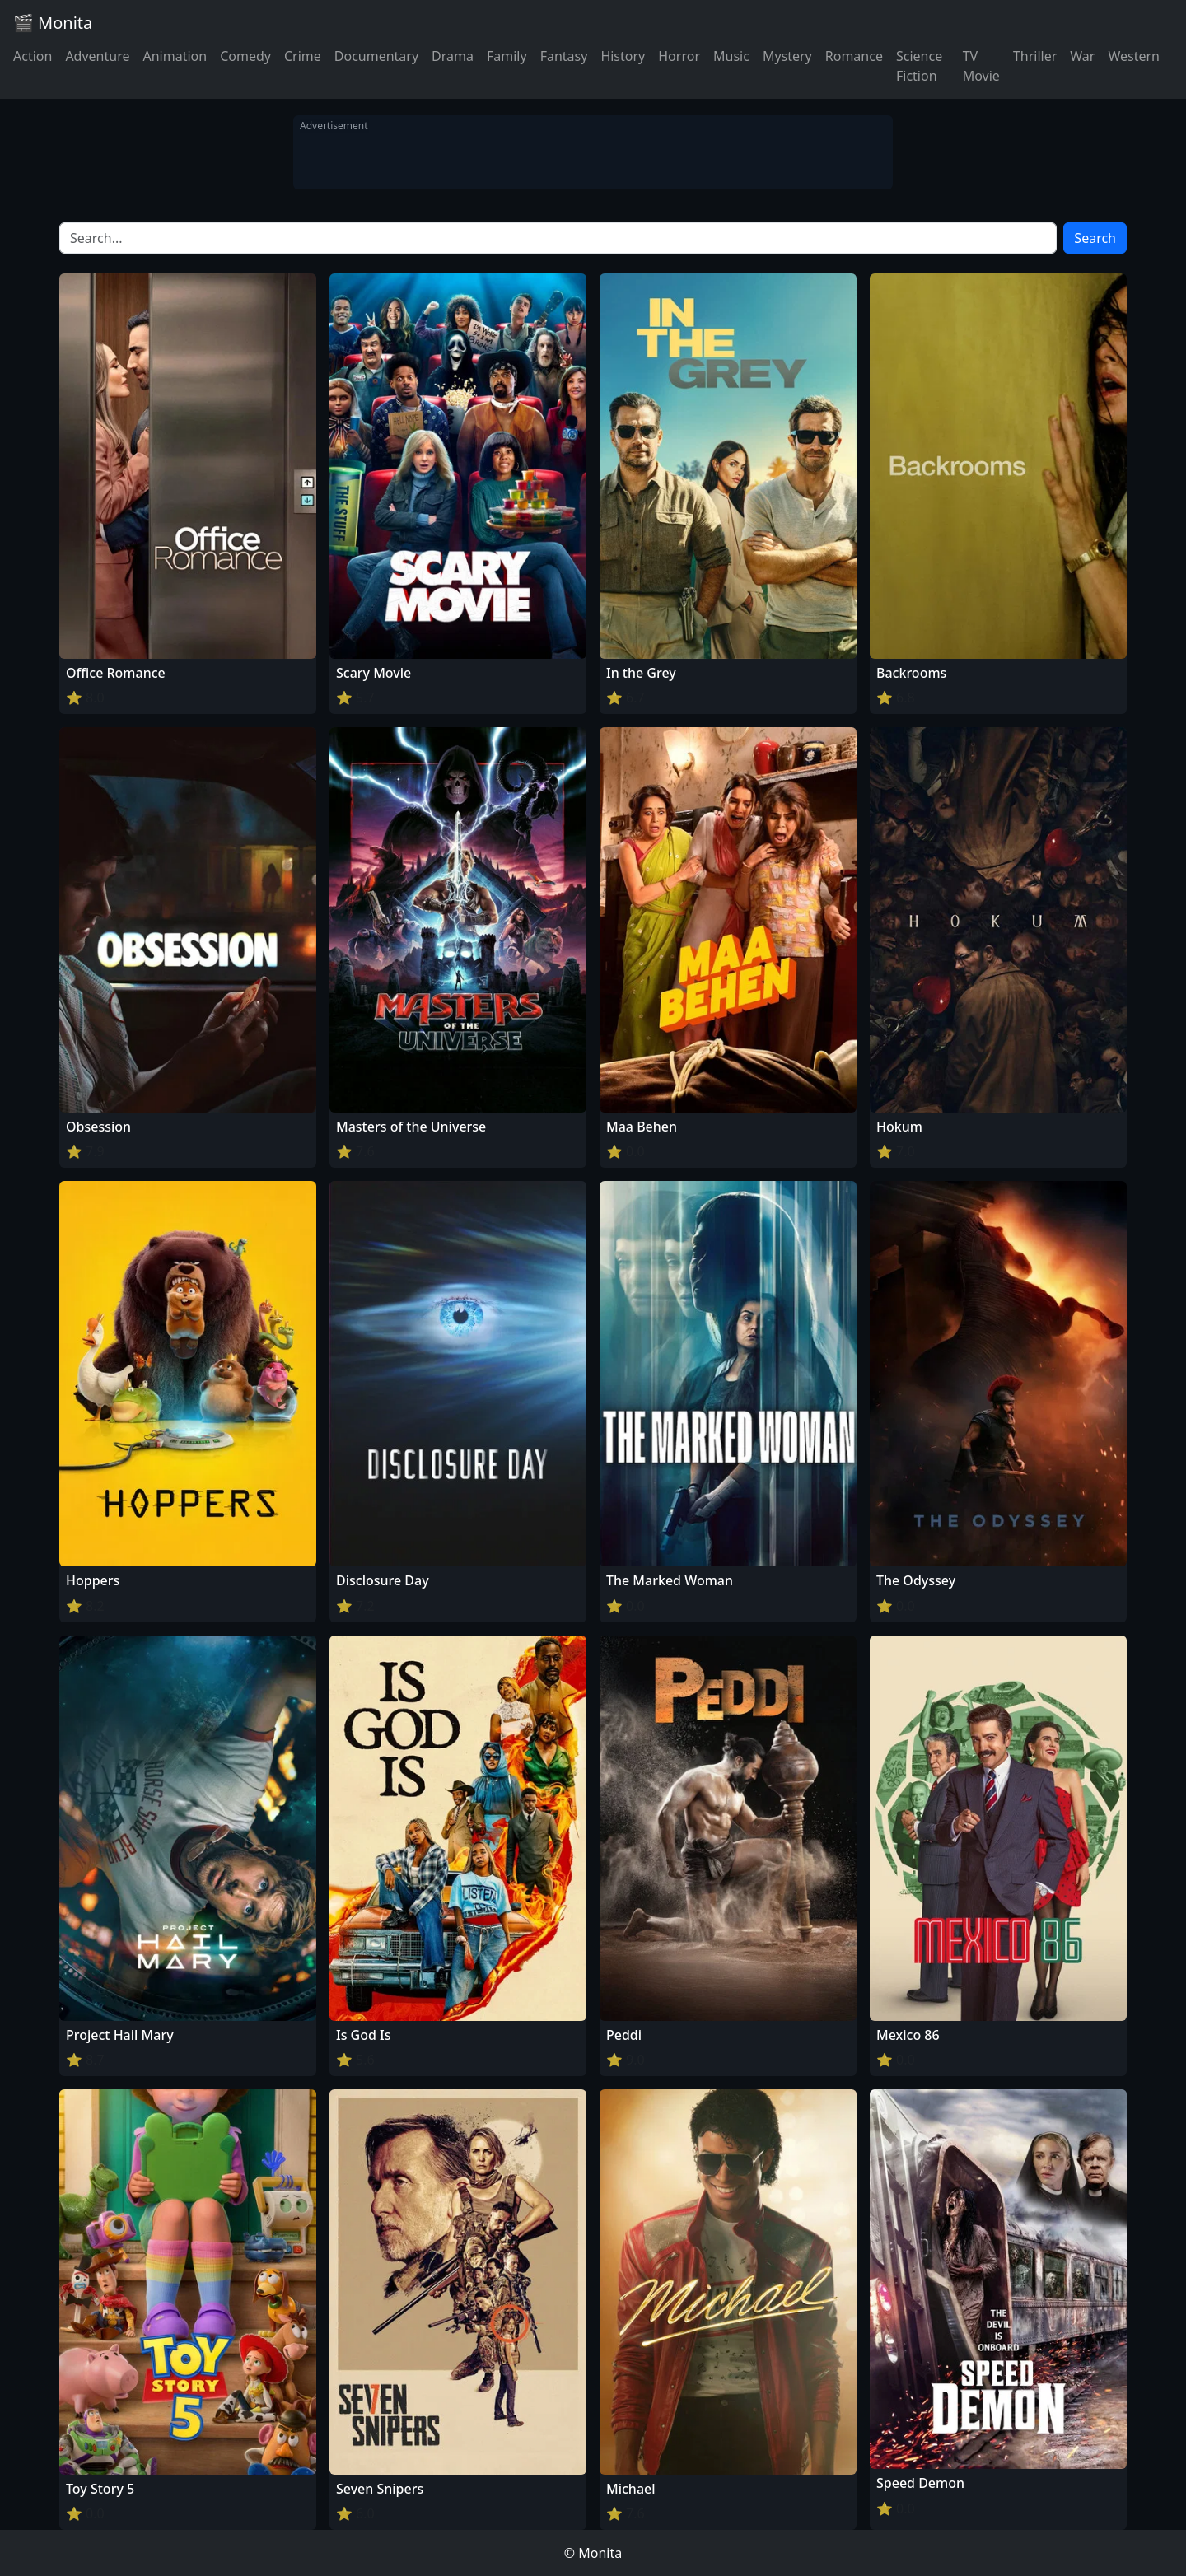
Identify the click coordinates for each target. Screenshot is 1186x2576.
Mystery (787, 56)
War (1082, 56)
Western (1134, 56)
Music (731, 56)
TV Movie (981, 66)
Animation (174, 56)
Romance (854, 56)
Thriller (1035, 56)
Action (32, 56)
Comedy (245, 56)
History (622, 56)
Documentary (376, 56)
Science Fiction (919, 66)
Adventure (97, 56)
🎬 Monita (52, 23)
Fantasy (564, 56)
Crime (302, 56)
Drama (453, 56)
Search (1095, 238)
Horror (679, 56)
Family (507, 56)
